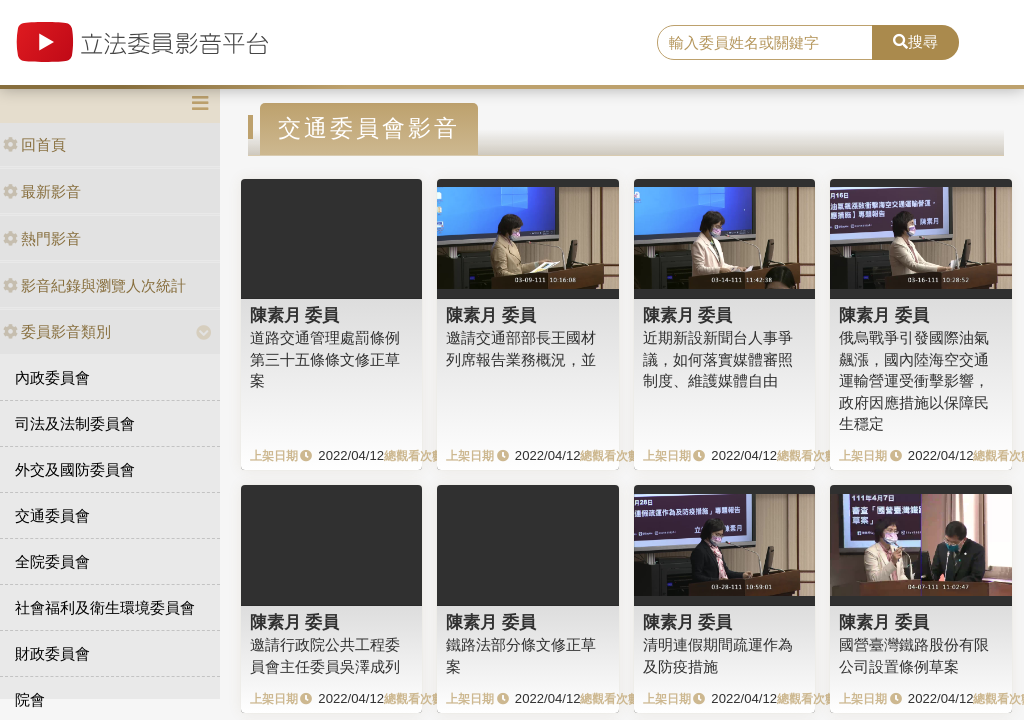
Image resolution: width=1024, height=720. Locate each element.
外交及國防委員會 (75, 469)
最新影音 (42, 191)
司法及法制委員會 (75, 423)
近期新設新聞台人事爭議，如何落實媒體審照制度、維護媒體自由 (718, 359)
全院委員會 (52, 561)
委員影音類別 (57, 331)
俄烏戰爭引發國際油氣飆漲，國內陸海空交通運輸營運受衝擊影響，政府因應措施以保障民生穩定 (914, 380)
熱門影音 (42, 238)
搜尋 (915, 41)
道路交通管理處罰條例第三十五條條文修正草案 (325, 359)
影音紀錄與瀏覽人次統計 (94, 285)
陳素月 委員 (295, 315)
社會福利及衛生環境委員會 (105, 607)
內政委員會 (52, 377)
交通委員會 (52, 515)
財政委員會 (52, 653)
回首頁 (34, 144)
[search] (765, 43)
